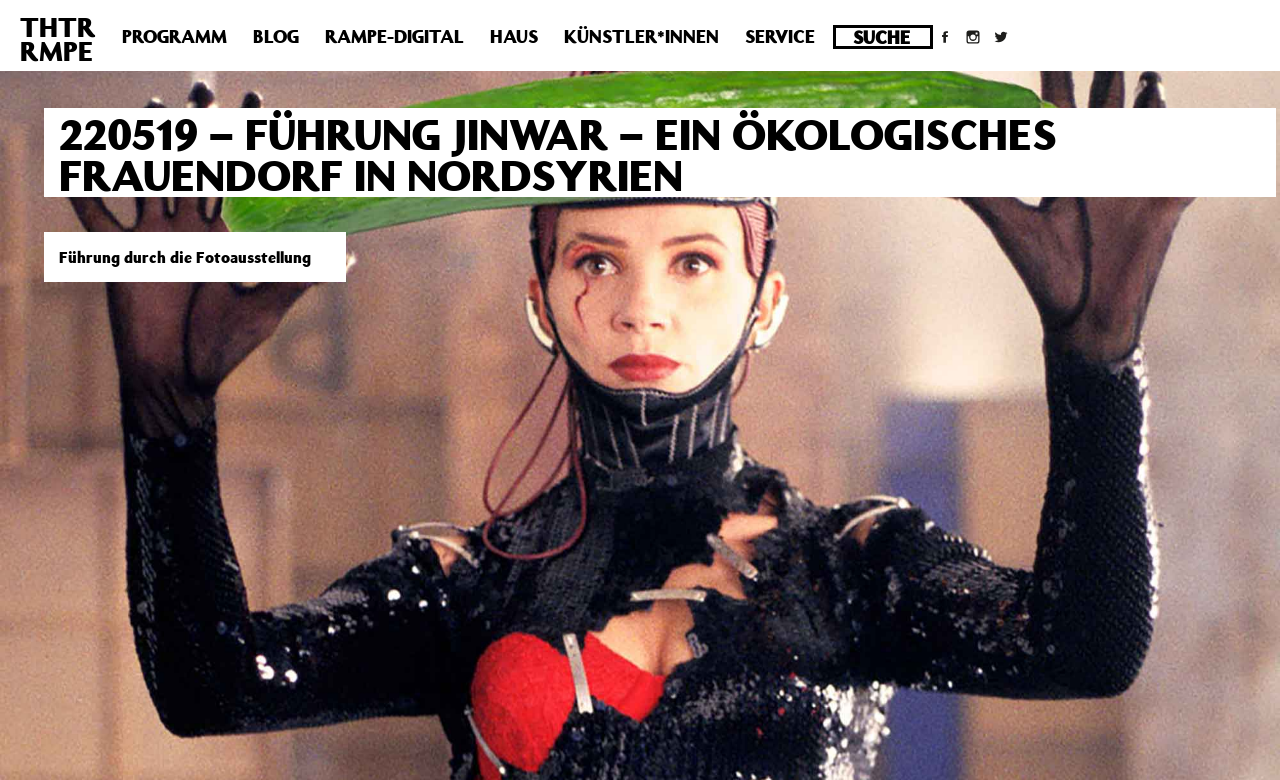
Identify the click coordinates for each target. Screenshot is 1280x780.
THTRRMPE (58, 38)
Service (780, 36)
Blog (276, 36)
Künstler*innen (641, 36)
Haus (514, 36)
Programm (174, 36)
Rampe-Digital (394, 36)
